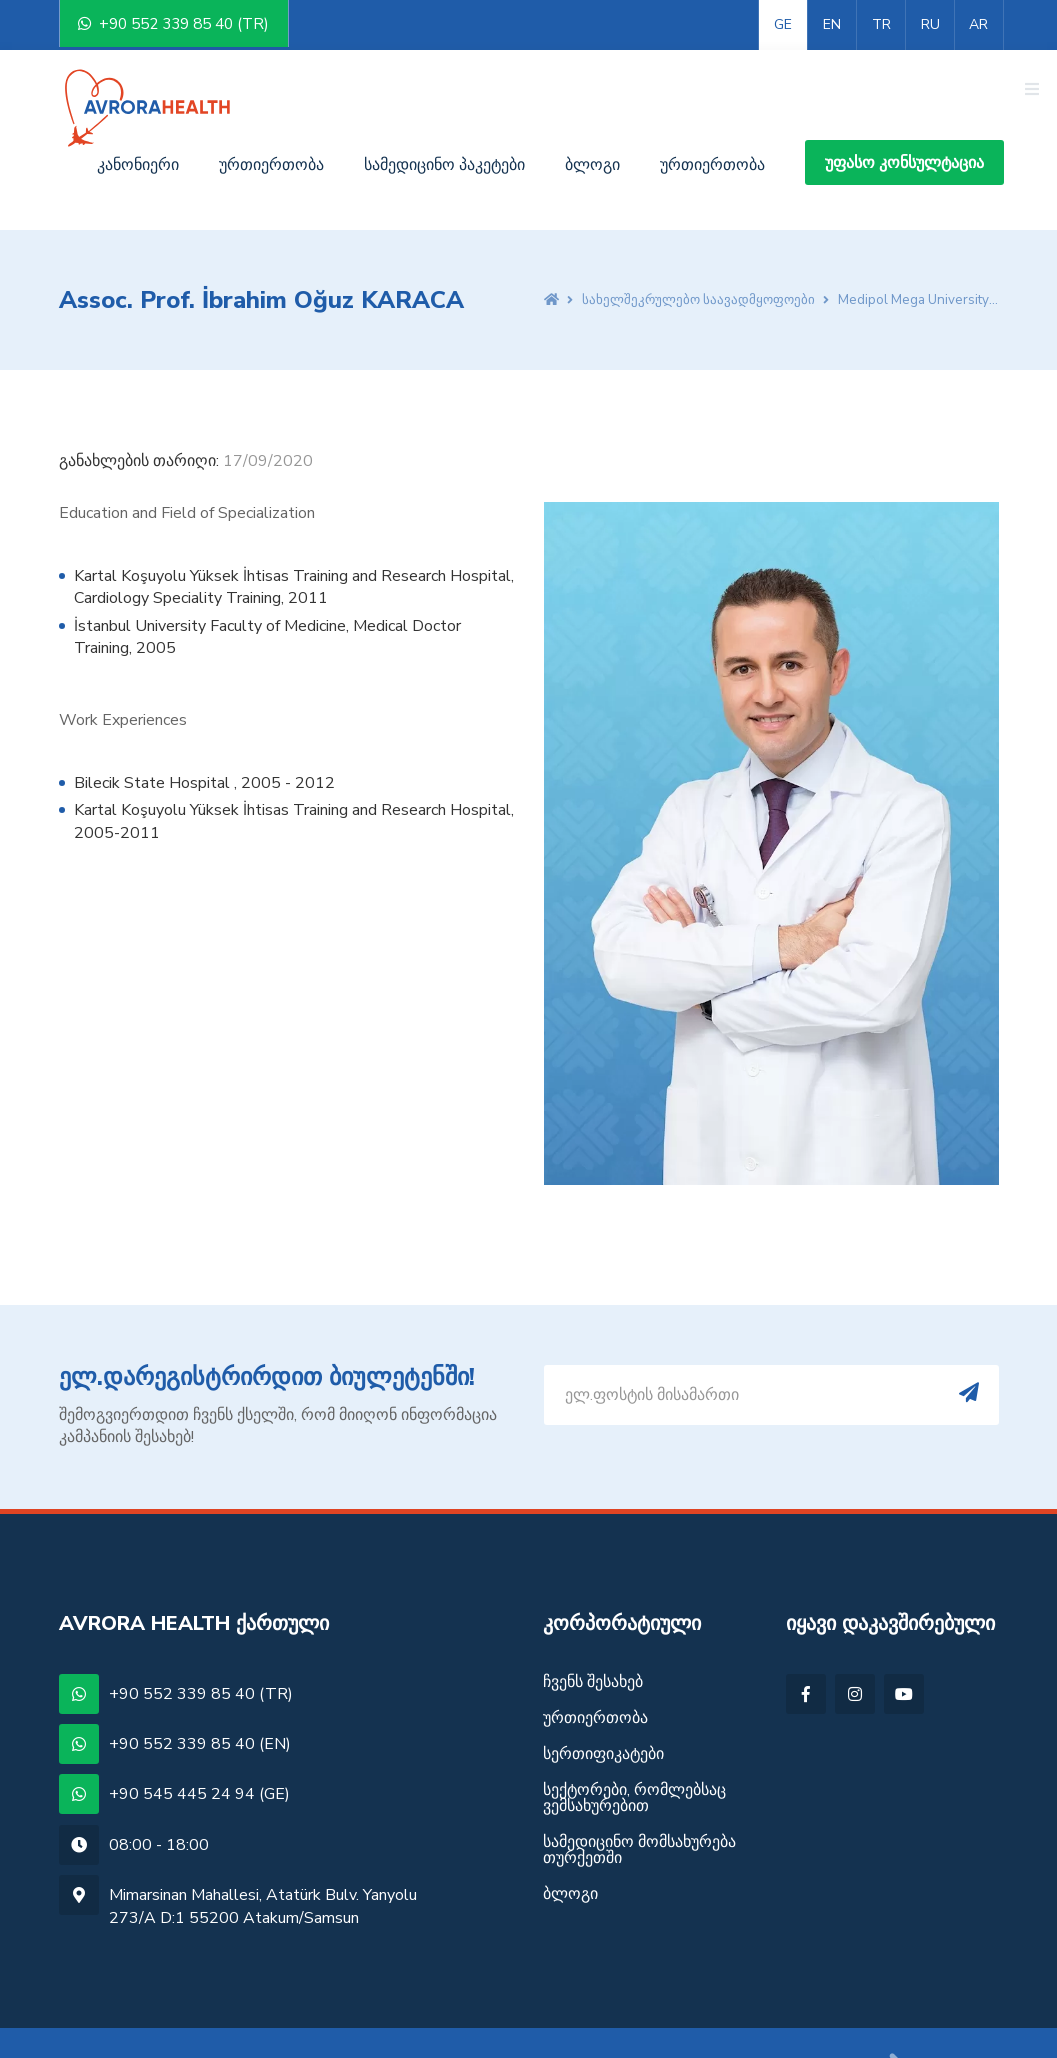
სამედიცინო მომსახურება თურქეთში (639, 1800)
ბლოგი (592, 115)
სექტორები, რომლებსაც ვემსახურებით (634, 1748)
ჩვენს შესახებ (593, 1633)
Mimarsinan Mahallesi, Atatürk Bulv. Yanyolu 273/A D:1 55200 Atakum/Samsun (263, 1856)
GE (783, 24)
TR (881, 24)
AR (978, 24)
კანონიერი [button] (138, 115)
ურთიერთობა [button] (271, 115)
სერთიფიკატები (603, 1704)
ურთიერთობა (712, 115)
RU (930, 24)
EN (832, 24)
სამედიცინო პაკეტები (444, 115)
